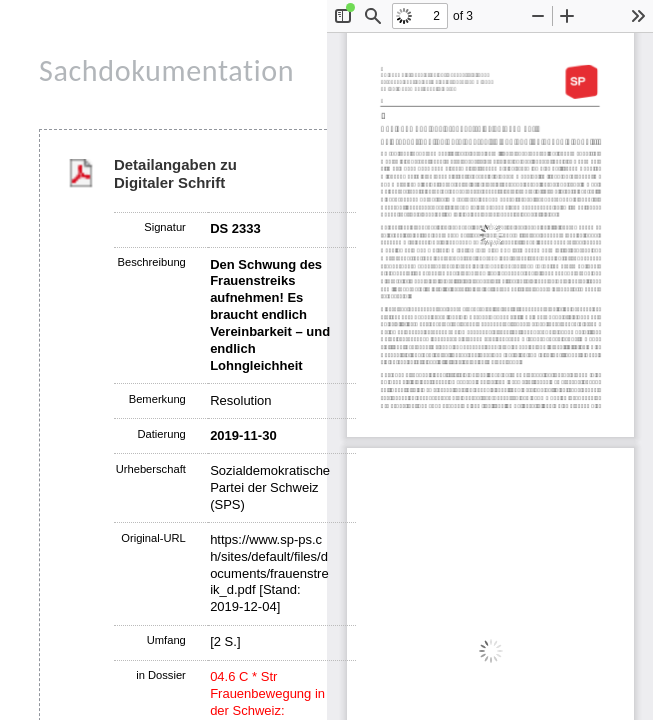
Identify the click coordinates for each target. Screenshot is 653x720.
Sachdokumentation (166, 70)
